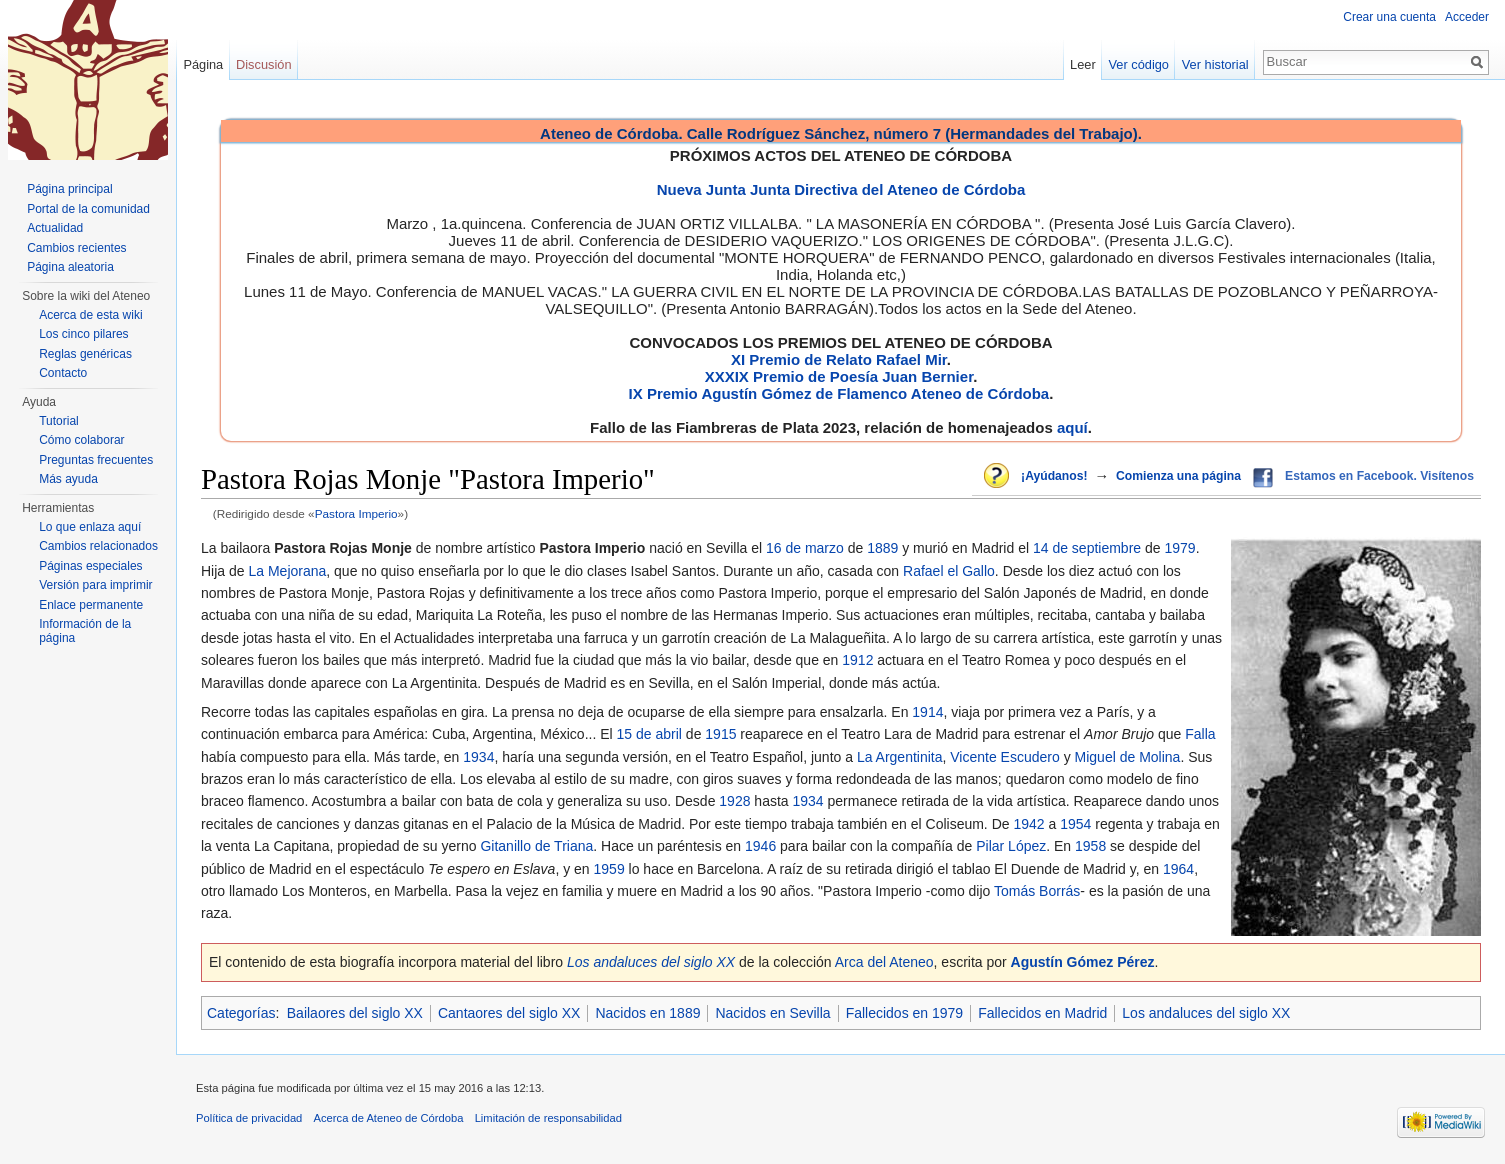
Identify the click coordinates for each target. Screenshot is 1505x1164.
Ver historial (1215, 64)
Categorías (241, 1013)
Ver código (1139, 64)
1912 (857, 660)
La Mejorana (287, 571)
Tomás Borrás (1037, 891)
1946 (760, 846)
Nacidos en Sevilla (772, 1013)
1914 (927, 712)
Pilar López (1011, 846)
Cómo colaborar (81, 440)
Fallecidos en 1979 (905, 1013)
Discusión (263, 64)
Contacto (63, 373)
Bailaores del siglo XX (355, 1013)
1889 (882, 548)
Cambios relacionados (98, 546)
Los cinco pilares (83, 334)
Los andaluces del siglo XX (651, 962)
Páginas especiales (90, 566)
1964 (1178, 869)
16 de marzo (805, 548)
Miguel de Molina (1128, 757)
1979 (1179, 548)
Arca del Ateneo (884, 962)
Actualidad (55, 228)
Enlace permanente (91, 605)
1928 (734, 801)
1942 (1028, 824)
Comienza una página (1178, 476)
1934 (478, 757)
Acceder (1467, 17)
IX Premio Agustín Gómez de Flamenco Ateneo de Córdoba (839, 393)
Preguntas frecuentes (96, 460)
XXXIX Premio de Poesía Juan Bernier (839, 376)
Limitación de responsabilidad (548, 1118)
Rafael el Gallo (949, 571)
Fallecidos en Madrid (1042, 1013)
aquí (1072, 427)
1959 (609, 869)
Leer (1083, 64)
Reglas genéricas (85, 354)
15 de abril (649, 734)
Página (203, 64)
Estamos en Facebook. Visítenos (1379, 476)
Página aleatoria (70, 267)
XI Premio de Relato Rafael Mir (839, 359)
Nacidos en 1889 (647, 1013)
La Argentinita (900, 757)
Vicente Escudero (1004, 757)
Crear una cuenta (1389, 17)
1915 (720, 734)
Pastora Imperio (356, 513)
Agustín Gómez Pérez (1083, 962)
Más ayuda (68, 479)
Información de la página (85, 631)
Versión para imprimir (95, 585)
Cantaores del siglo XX (509, 1013)
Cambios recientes (76, 248)
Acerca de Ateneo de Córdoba (389, 1118)
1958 (1090, 846)
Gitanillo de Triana (536, 846)
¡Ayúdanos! (1054, 476)
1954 (1075, 824)
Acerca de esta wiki (90, 315)
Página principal (69, 189)
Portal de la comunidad (88, 209)
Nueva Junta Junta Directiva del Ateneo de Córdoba (841, 189)
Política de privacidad (249, 1118)
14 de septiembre (1087, 548)
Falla (1200, 734)
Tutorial (59, 421)
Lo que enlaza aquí (90, 527)
